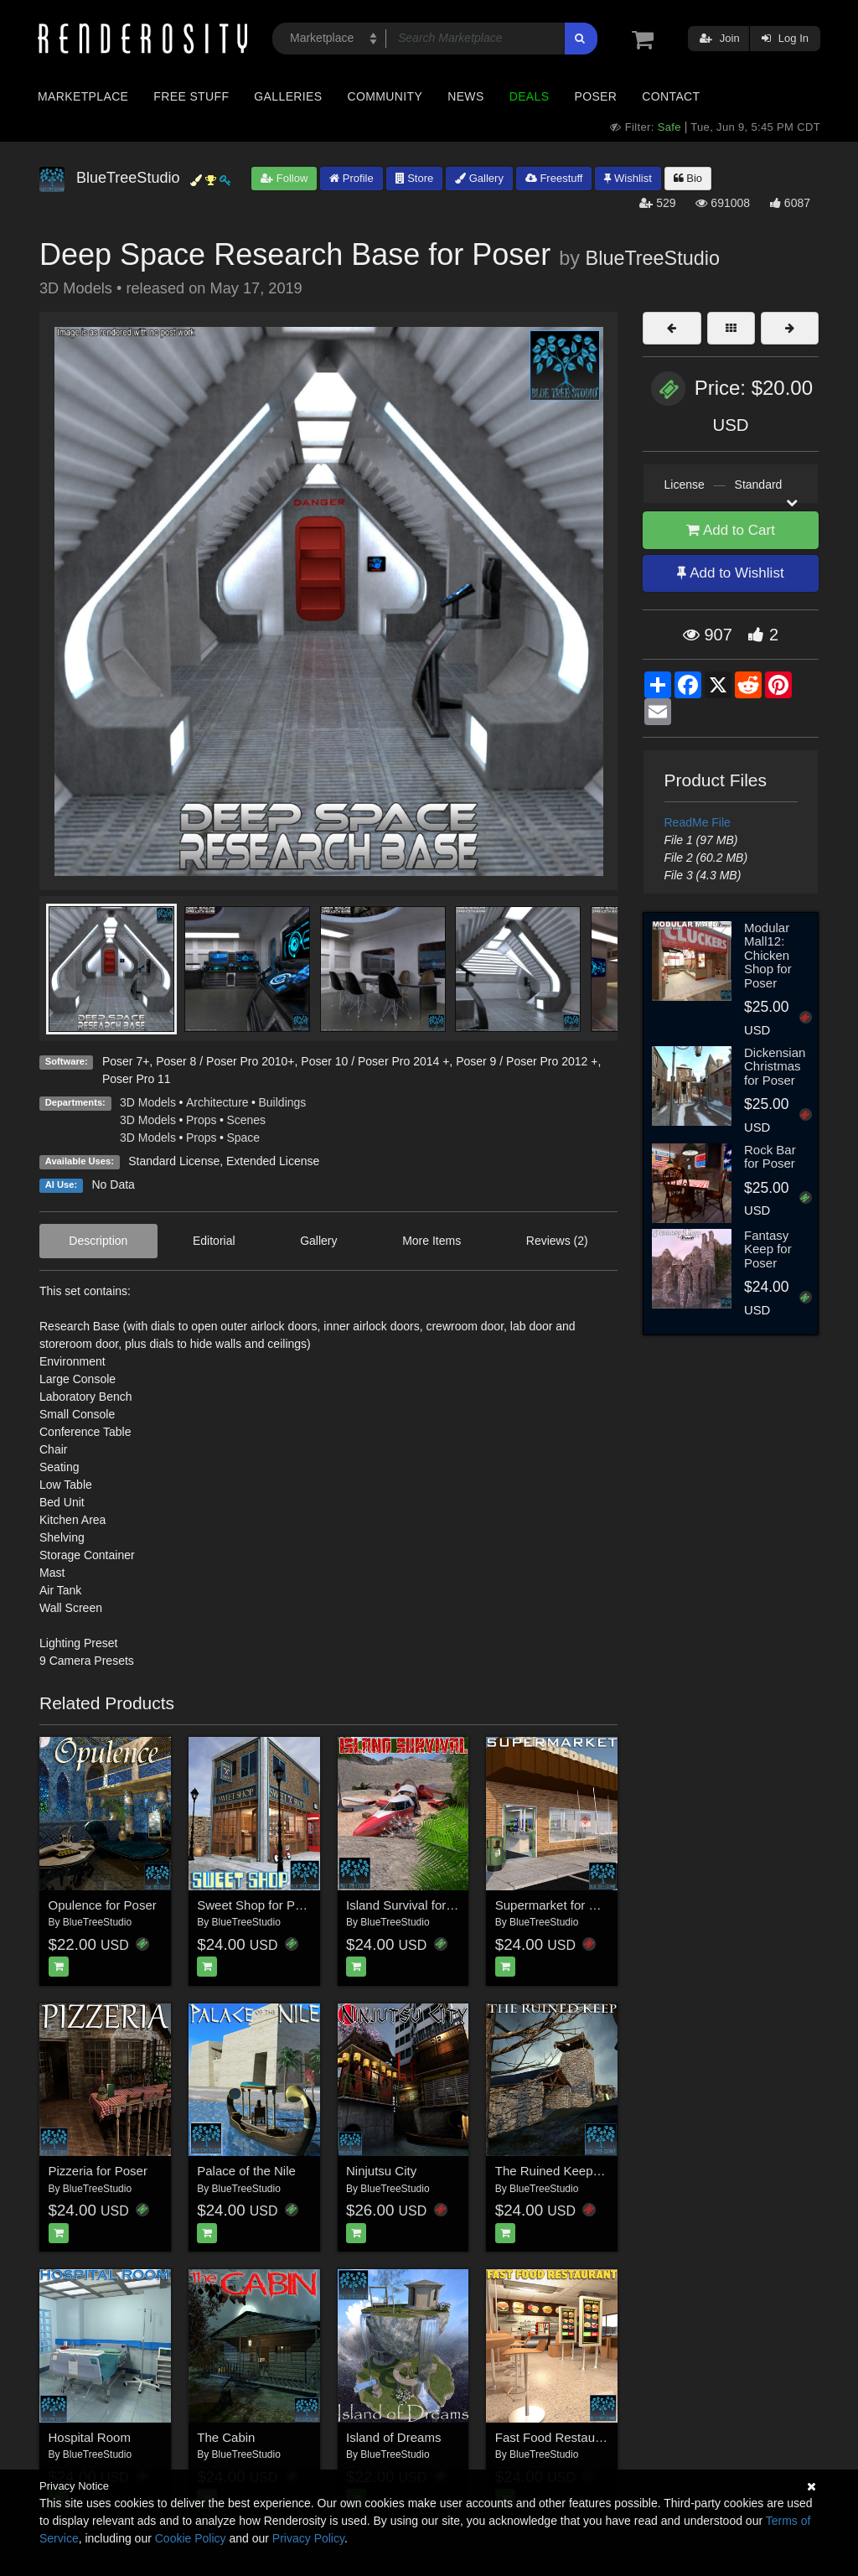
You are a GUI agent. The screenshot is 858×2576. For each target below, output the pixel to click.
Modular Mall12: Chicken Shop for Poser (768, 955)
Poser (595, 96)
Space (243, 1137)
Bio (688, 178)
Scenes (246, 1120)
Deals (529, 96)
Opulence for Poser (103, 1905)
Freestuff (554, 178)
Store (414, 178)
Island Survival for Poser (414, 1905)
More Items (431, 1240)
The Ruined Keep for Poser (571, 2171)
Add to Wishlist (730, 573)
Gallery (479, 178)
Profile (351, 178)
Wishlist (627, 178)
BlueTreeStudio (653, 258)
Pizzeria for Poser (98, 2171)
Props (201, 1120)
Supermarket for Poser (558, 1905)
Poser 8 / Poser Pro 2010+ (225, 1061)
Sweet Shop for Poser (258, 1905)
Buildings (283, 1102)
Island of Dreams (393, 2437)
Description (98, 1240)
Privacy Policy (308, 2538)
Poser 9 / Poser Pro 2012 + (526, 1061)
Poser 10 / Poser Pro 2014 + (375, 1061)
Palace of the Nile (246, 2171)
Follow (284, 178)
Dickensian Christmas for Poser (774, 1066)
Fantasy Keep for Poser (768, 1249)
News (465, 96)
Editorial (214, 1240)
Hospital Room (90, 2437)
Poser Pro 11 (136, 1079)
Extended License (272, 1161)
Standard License (174, 1161)
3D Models (148, 1102)
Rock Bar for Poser (770, 1157)
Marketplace (83, 96)
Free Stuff (191, 96)
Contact (671, 96)
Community (385, 96)
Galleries (288, 96)
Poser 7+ (125, 1061)
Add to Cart (730, 530)
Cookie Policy (190, 2538)
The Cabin (226, 2437)
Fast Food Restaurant (556, 2437)
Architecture (217, 1102)
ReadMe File (697, 822)
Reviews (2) (557, 1240)
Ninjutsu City (381, 2171)
